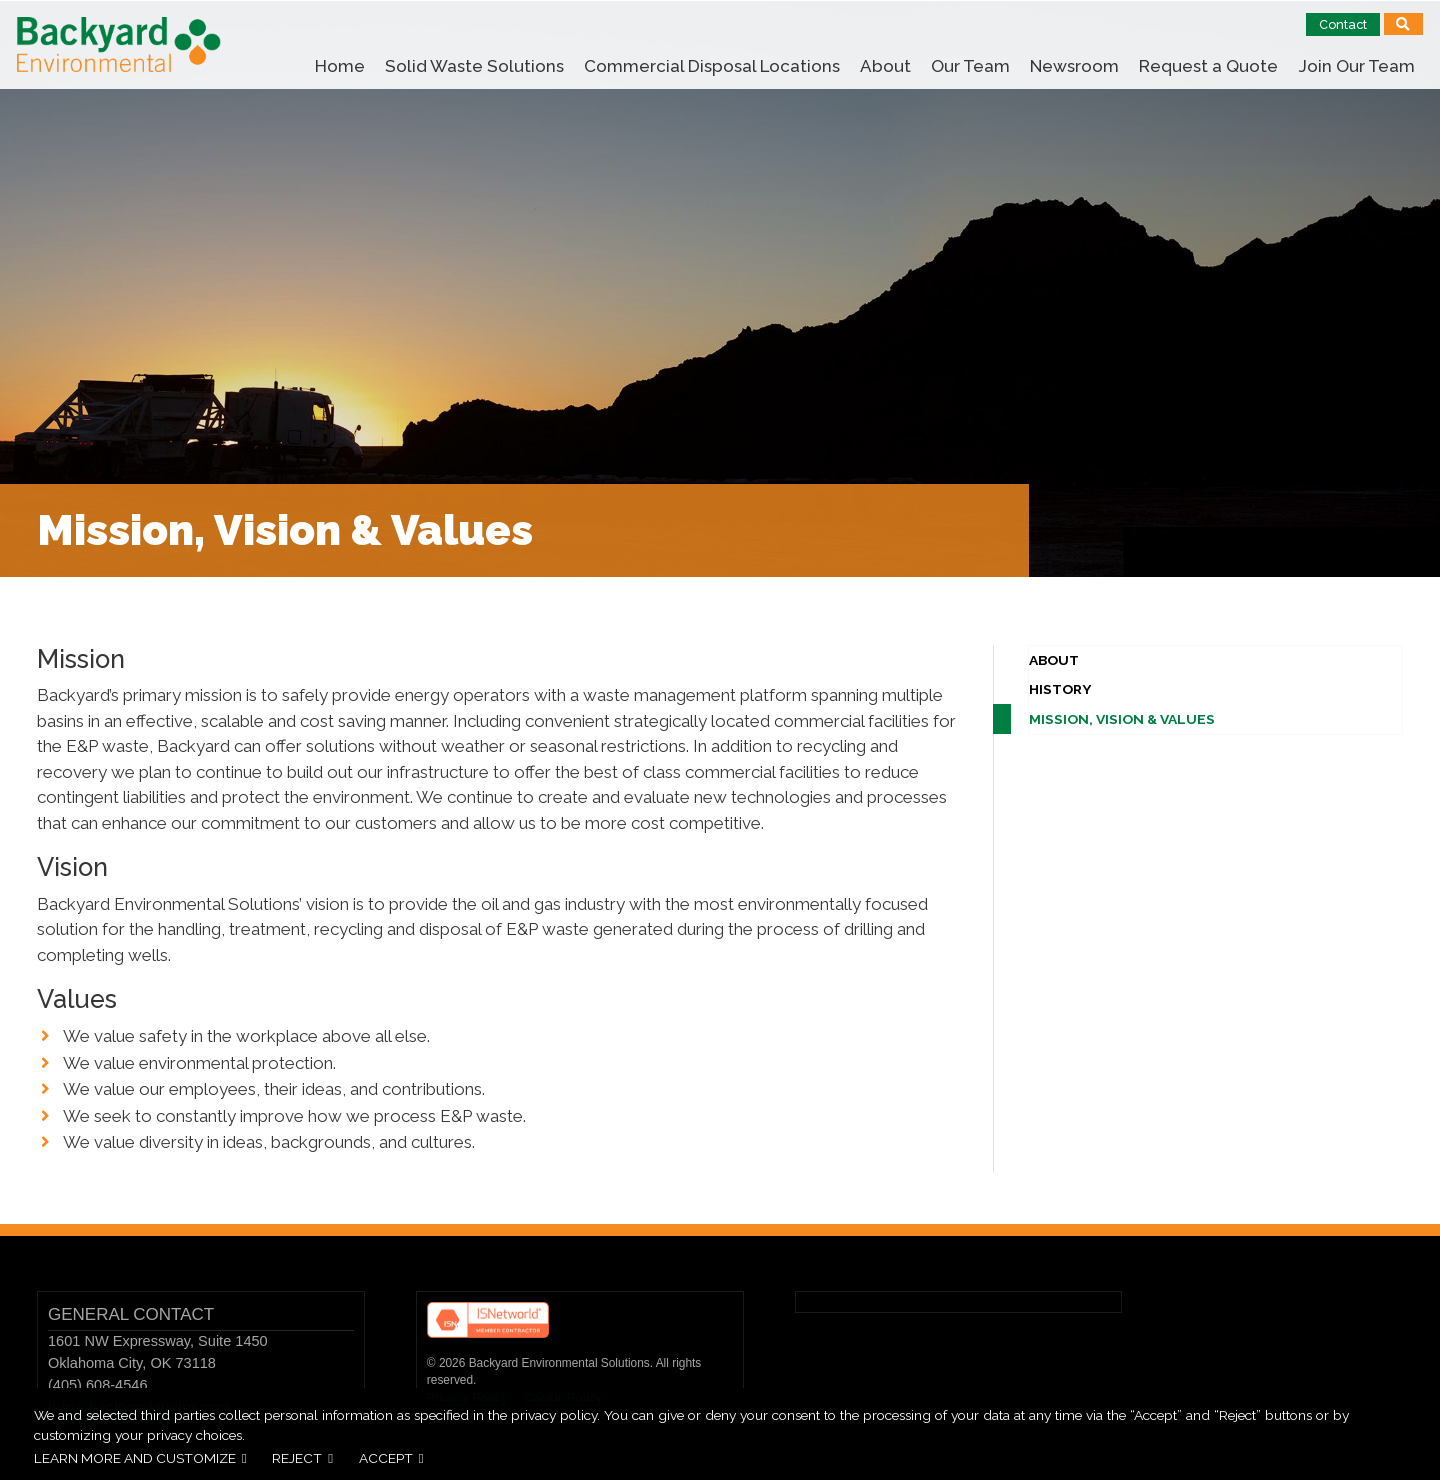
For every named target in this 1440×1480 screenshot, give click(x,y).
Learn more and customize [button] (135, 1458)
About (885, 66)
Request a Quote (1208, 66)
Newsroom (1074, 66)
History (1060, 689)
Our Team (970, 66)
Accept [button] (386, 1458)
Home (340, 66)
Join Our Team (1357, 66)
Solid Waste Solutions (474, 66)
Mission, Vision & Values (1122, 719)
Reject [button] (297, 1458)
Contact (1343, 24)
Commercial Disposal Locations (712, 66)
